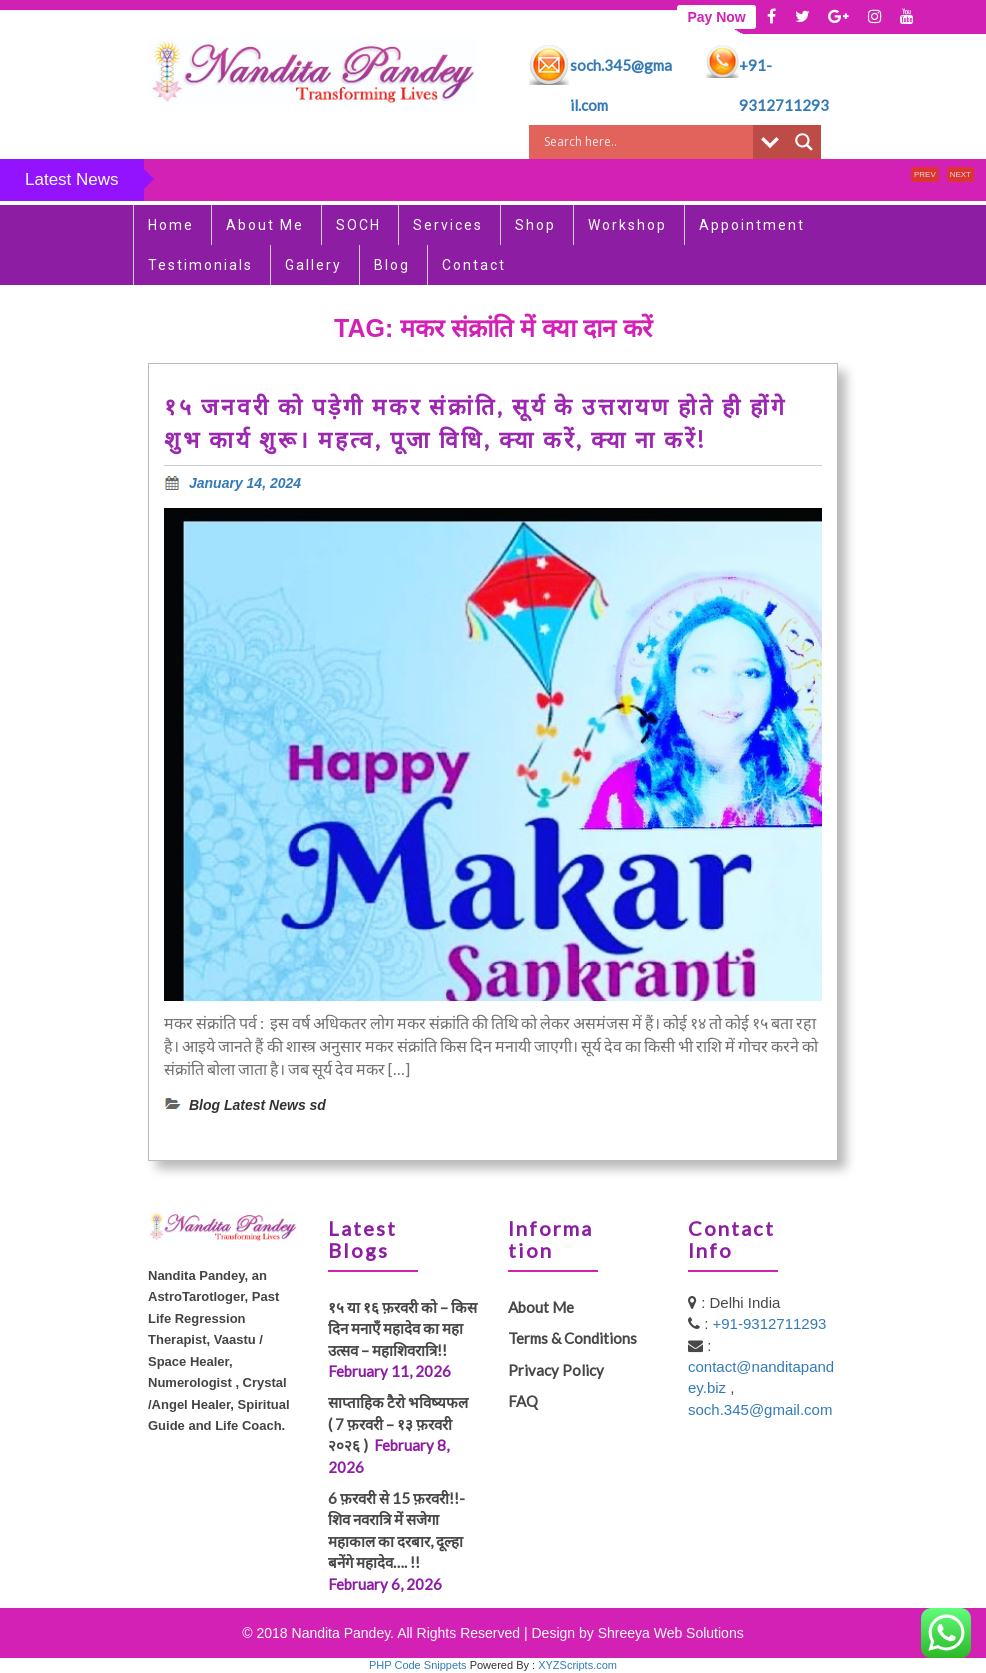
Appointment (752, 225)
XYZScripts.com (577, 1665)
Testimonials (200, 265)
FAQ (523, 1401)
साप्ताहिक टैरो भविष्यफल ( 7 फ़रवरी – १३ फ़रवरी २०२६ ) (402, 1423)
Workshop (627, 225)
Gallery (313, 265)
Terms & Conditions (572, 1338)
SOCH (358, 225)
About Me (265, 225)
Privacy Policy (556, 1370)
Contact (474, 265)
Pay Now (716, 17)
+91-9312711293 (770, 1323)
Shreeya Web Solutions (671, 1633)
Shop (535, 225)
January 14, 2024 (245, 483)
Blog (392, 265)
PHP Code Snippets (418, 1665)
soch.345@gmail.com (760, 1409)
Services (448, 225)
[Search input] (646, 142)
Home (171, 225)
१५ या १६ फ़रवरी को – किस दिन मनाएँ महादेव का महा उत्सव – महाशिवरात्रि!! (402, 1328)
